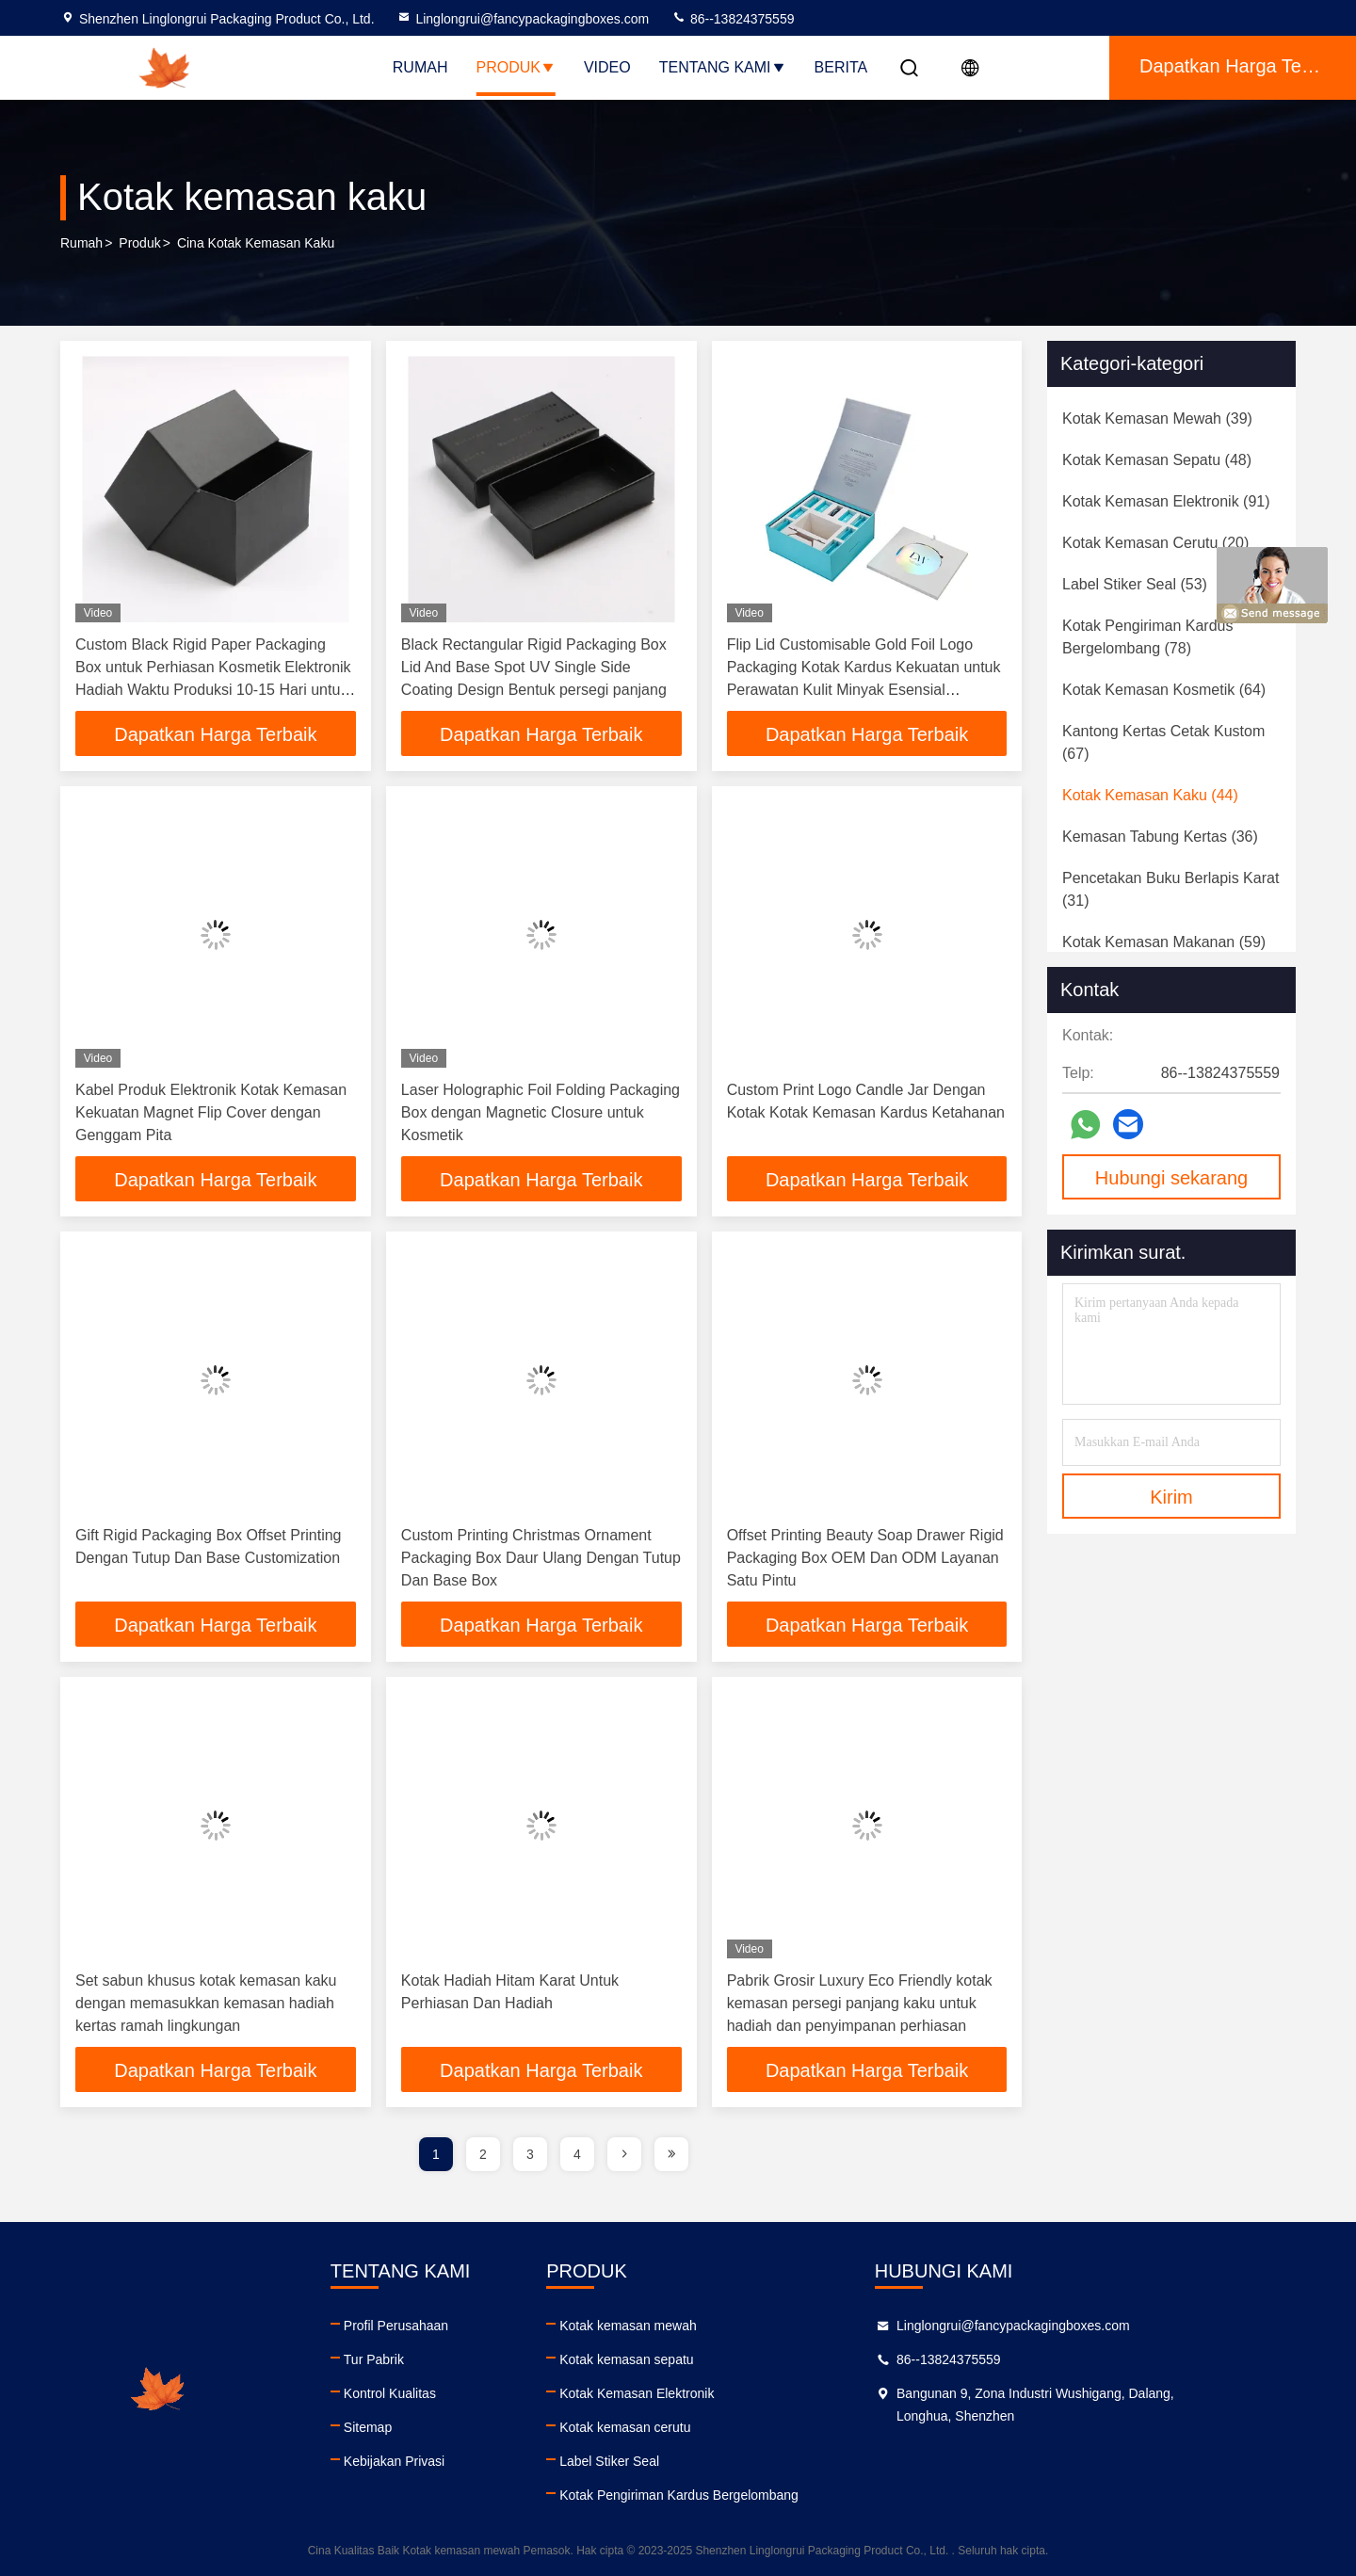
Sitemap (402, 2427)
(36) (1160, 837)
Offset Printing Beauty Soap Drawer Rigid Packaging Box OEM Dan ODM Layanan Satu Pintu (865, 1557)
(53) (1134, 584)
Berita (841, 67)
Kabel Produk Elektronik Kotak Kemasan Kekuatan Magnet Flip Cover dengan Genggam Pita (211, 1112)
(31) (1170, 889)
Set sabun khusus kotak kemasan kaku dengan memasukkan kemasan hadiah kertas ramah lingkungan (206, 2003)
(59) (1164, 942)
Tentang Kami (722, 67)
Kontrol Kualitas (424, 2393)
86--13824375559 (732, 18)
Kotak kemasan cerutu (693, 2427)
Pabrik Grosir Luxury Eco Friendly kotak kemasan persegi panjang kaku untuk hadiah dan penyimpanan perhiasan (860, 2003)
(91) (1166, 501)
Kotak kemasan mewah (697, 2325)
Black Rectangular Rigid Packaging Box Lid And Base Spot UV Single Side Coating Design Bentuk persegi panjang (534, 667)
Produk (515, 67)
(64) (1164, 690)
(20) (1155, 543)
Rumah (420, 67)
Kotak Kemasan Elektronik (705, 2393)
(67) (1163, 742)
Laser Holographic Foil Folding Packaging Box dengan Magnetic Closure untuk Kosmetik (540, 1112)
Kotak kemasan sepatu (695, 2359)
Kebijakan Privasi (428, 2461)
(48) (1156, 460)
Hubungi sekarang (1171, 1177)
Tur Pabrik (408, 2359)
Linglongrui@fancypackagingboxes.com (522, 18)
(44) (1150, 795)
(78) (1147, 637)
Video (607, 67)
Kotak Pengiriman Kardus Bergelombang (747, 2495)
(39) (1157, 419)
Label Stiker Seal (678, 2461)
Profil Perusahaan (430, 2325)
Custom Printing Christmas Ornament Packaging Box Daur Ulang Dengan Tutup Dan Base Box (541, 1557)
